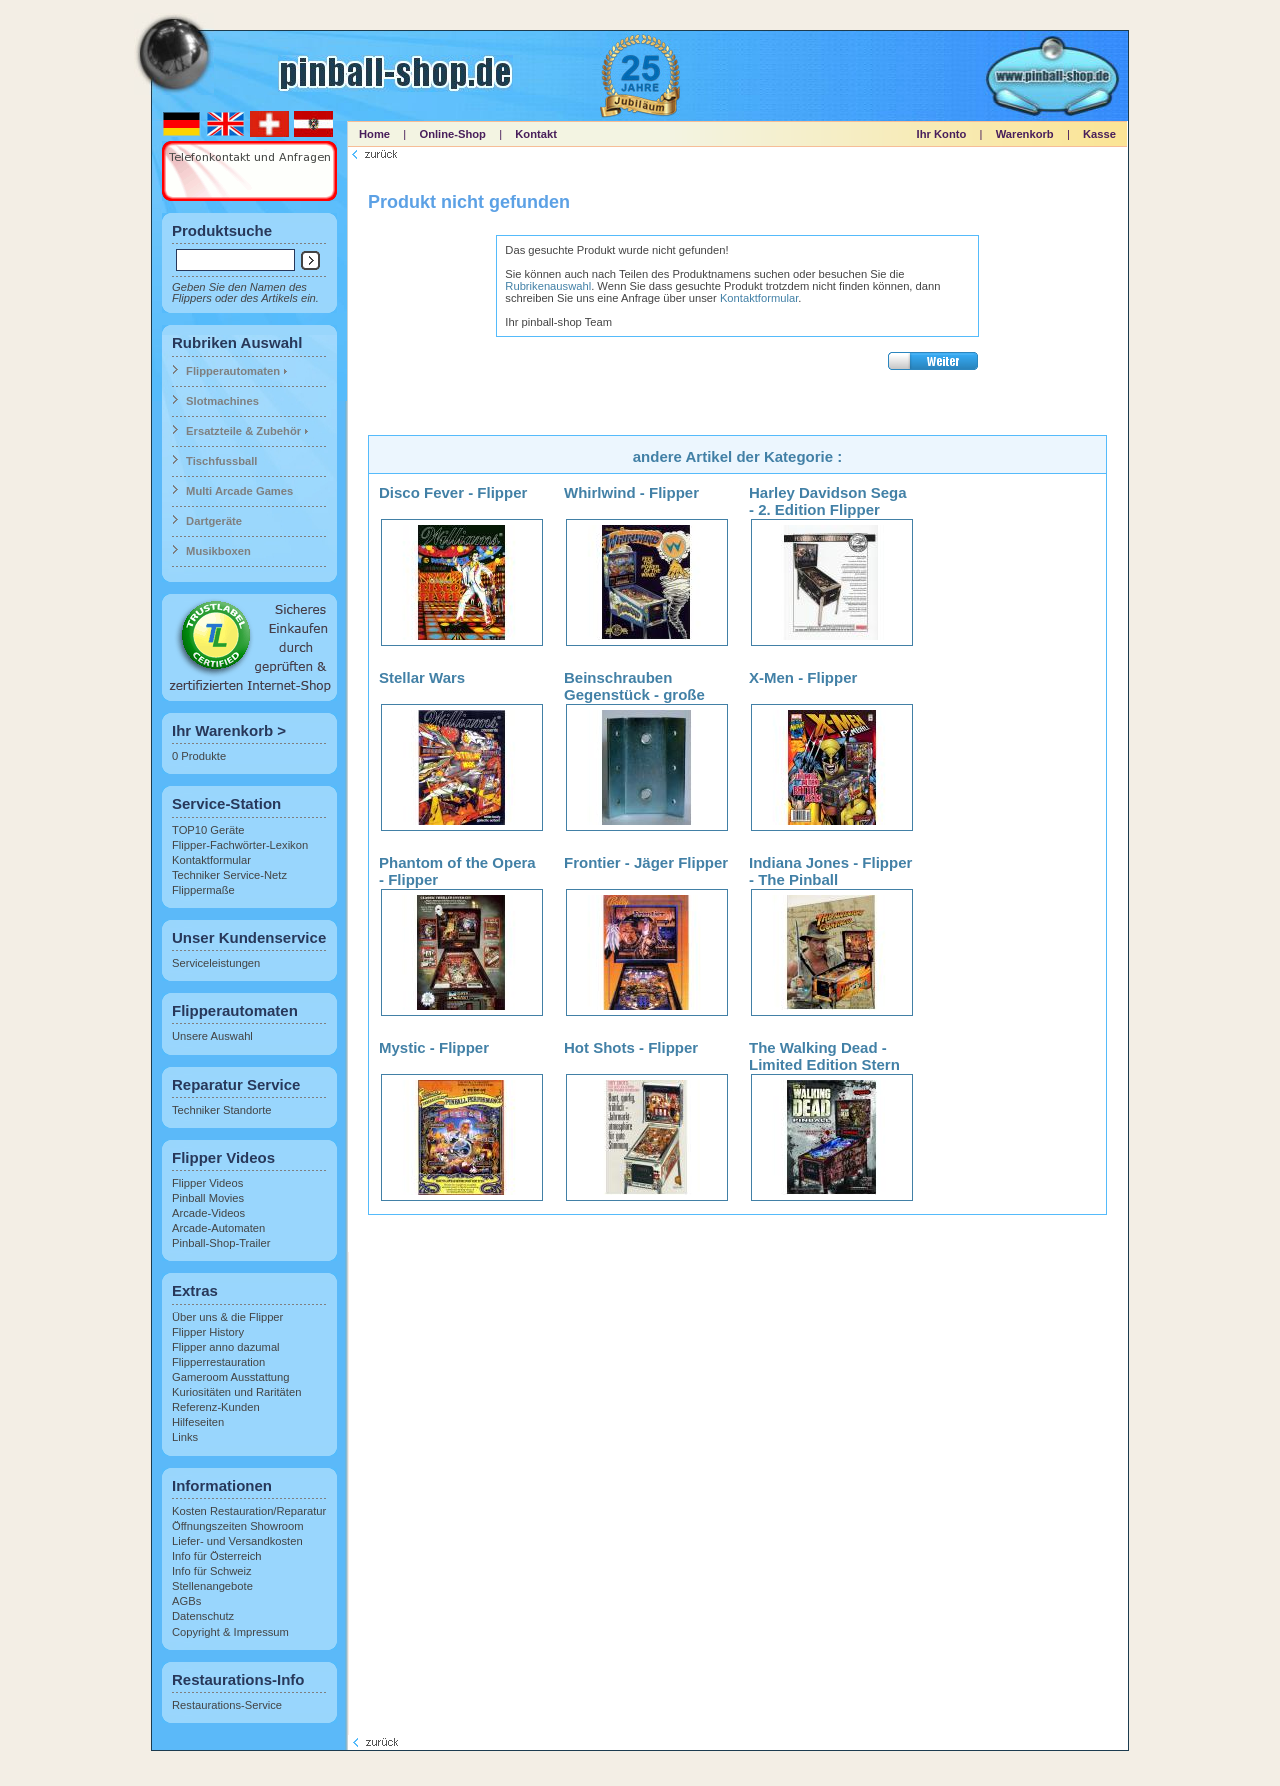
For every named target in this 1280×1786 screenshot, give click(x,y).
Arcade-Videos (208, 1213)
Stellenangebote (212, 1586)
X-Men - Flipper (803, 677)
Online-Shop (452, 134)
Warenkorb (1025, 134)
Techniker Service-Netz (229, 875)
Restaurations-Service (227, 1705)
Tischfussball (221, 461)
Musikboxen (218, 551)
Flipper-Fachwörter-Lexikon (240, 845)
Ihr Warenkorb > (229, 730)
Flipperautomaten (233, 371)
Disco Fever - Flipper (453, 492)
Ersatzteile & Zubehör (243, 431)
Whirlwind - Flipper (631, 492)
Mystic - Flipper (434, 1047)
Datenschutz (203, 1616)
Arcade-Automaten (218, 1228)
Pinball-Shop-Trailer (221, 1243)
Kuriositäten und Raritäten (236, 1392)
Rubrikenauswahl (548, 286)
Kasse (1099, 134)
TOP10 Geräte (208, 830)
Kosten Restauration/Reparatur (249, 1511)
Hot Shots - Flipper (631, 1047)
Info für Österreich (217, 1556)
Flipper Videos (207, 1183)
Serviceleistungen (216, 963)
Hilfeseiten (198, 1422)
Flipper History (208, 1332)
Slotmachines (222, 401)
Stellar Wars (422, 677)
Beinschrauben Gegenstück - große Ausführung (634, 694)
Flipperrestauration (218, 1362)
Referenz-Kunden (216, 1407)
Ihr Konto (942, 134)
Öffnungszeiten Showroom (238, 1526)
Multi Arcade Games (239, 491)
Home (374, 134)
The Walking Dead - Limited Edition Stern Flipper (824, 1064)
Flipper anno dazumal (226, 1347)
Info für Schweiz (212, 1571)
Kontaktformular (211, 860)
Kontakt (536, 134)
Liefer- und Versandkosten (237, 1541)
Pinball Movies (208, 1198)
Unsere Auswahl (212, 1036)
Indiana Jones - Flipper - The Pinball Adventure (830, 879)
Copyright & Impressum (230, 1632)
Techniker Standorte (222, 1110)
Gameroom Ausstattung (231, 1377)
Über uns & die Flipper (227, 1317)
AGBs (186, 1601)
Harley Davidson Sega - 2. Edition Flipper (828, 501)
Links (185, 1437)
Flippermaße (203, 890)
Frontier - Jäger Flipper (646, 862)
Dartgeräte (214, 521)
